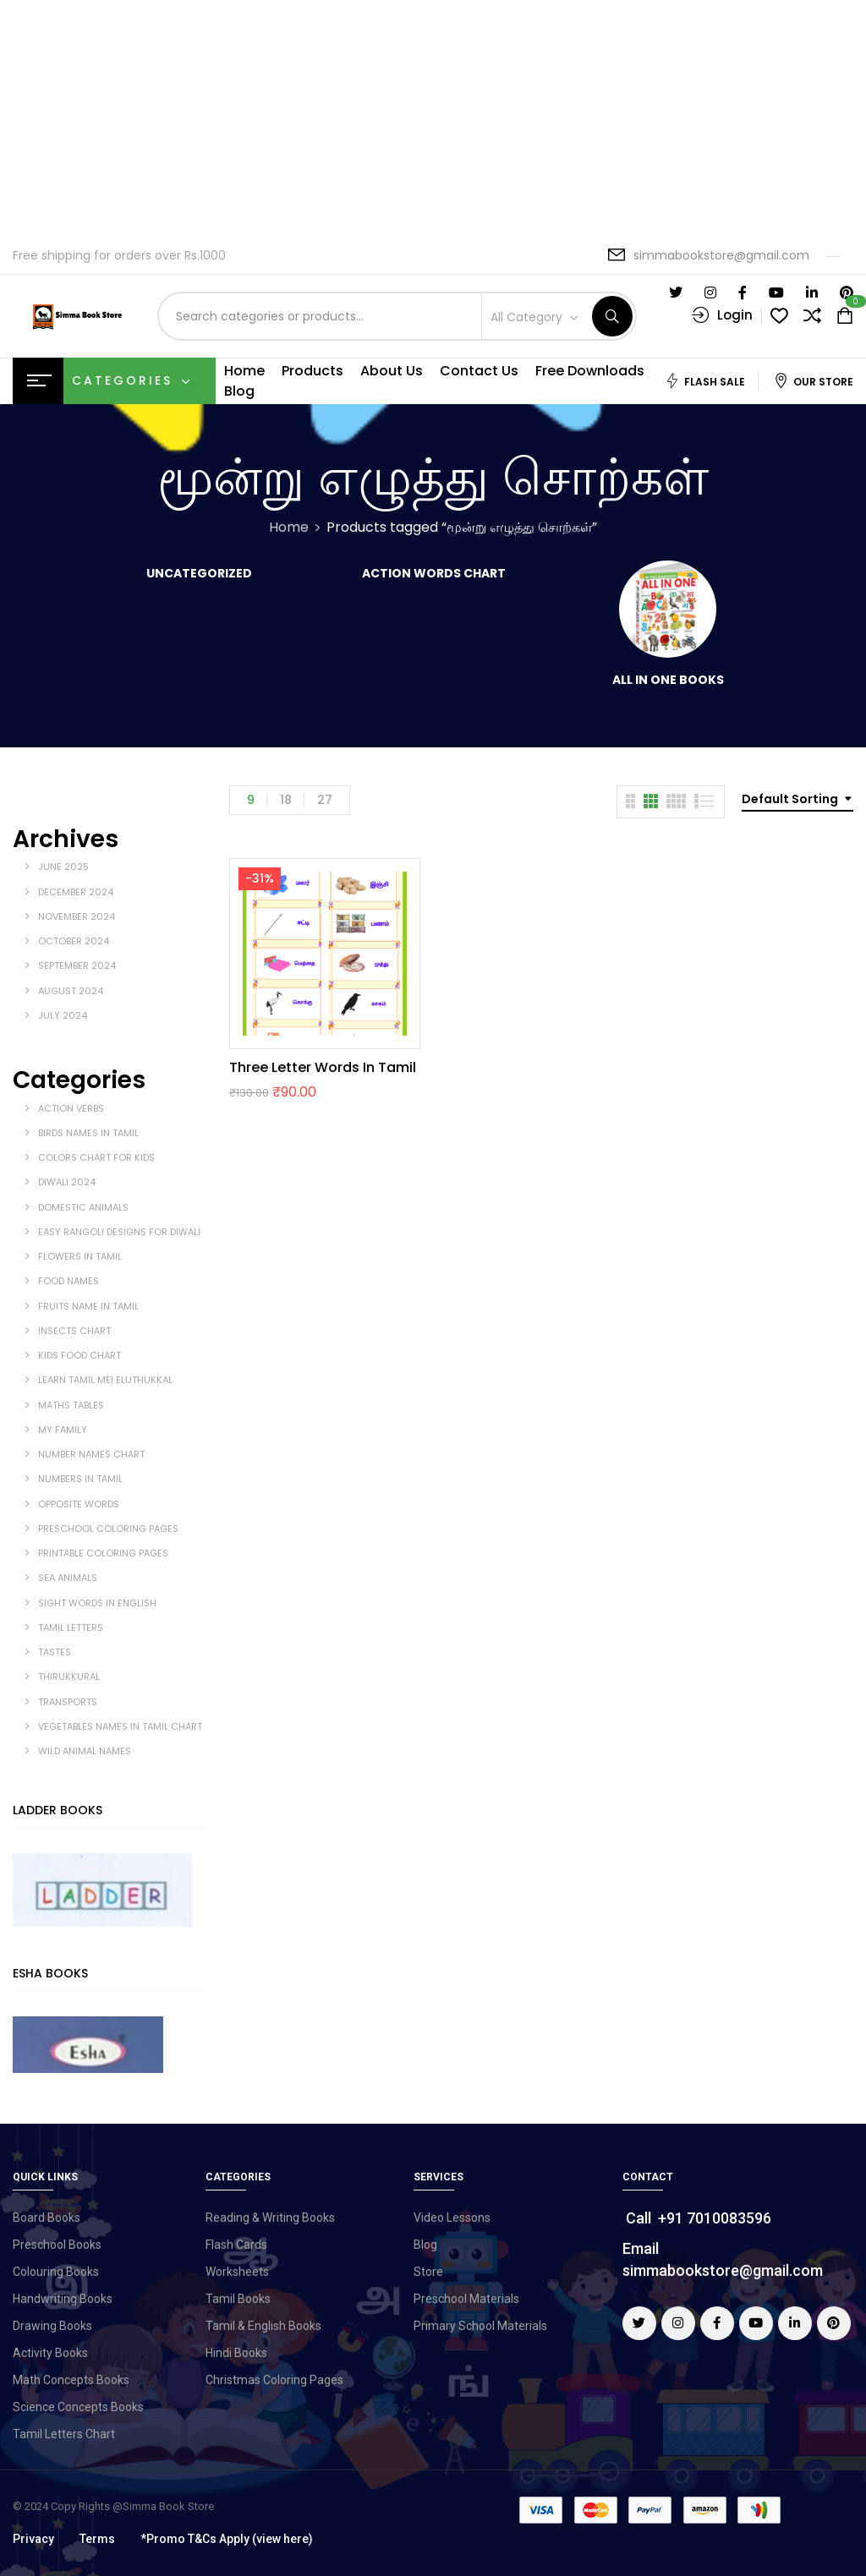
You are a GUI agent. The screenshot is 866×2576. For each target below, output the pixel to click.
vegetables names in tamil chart (120, 1726)
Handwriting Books (62, 2298)
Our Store (813, 381)
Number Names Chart (91, 1454)
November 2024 (76, 916)
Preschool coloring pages (108, 1528)
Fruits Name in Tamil (88, 1306)
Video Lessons (452, 2217)
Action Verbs (71, 1108)
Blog (425, 2244)
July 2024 (62, 1015)
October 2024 (73, 941)
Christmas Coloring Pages (274, 2380)
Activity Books (50, 2353)
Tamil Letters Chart (64, 2434)
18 (286, 799)
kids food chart (79, 1355)
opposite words (78, 1504)
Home (289, 527)
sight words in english (97, 1603)
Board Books (46, 2217)
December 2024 (75, 892)
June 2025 (63, 866)
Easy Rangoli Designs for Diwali (119, 1232)
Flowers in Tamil (80, 1256)
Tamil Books (238, 2298)
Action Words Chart (434, 574)
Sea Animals (67, 1577)
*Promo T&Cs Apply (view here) (226, 2539)
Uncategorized (199, 574)
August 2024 (70, 991)
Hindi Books (236, 2353)
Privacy (33, 2539)
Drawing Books (52, 2326)
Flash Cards (236, 2244)
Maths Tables (71, 1405)
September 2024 (77, 965)
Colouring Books (56, 2271)
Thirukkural (69, 1676)
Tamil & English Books (263, 2326)
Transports (67, 1702)
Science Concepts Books (78, 2407)
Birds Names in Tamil (88, 1133)
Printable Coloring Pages (103, 1553)
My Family (62, 1429)
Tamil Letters (70, 1627)
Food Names (68, 1281)
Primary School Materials (480, 2326)
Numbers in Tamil (80, 1478)
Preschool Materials (466, 2298)
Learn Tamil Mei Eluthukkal (105, 1379)
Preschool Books (57, 2244)
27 (324, 799)
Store (428, 2271)
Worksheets (237, 2271)
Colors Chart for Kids (96, 1157)
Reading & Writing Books (270, 2217)
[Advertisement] (433, 118)
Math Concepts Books (71, 2380)
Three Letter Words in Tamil (322, 1067)
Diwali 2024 (67, 1182)
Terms (97, 2539)
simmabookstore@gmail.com (721, 255)
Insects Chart (74, 1330)
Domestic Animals (83, 1207)
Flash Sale (705, 381)
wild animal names (84, 1751)
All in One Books (668, 680)
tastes (54, 1652)
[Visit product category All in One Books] (667, 609)
